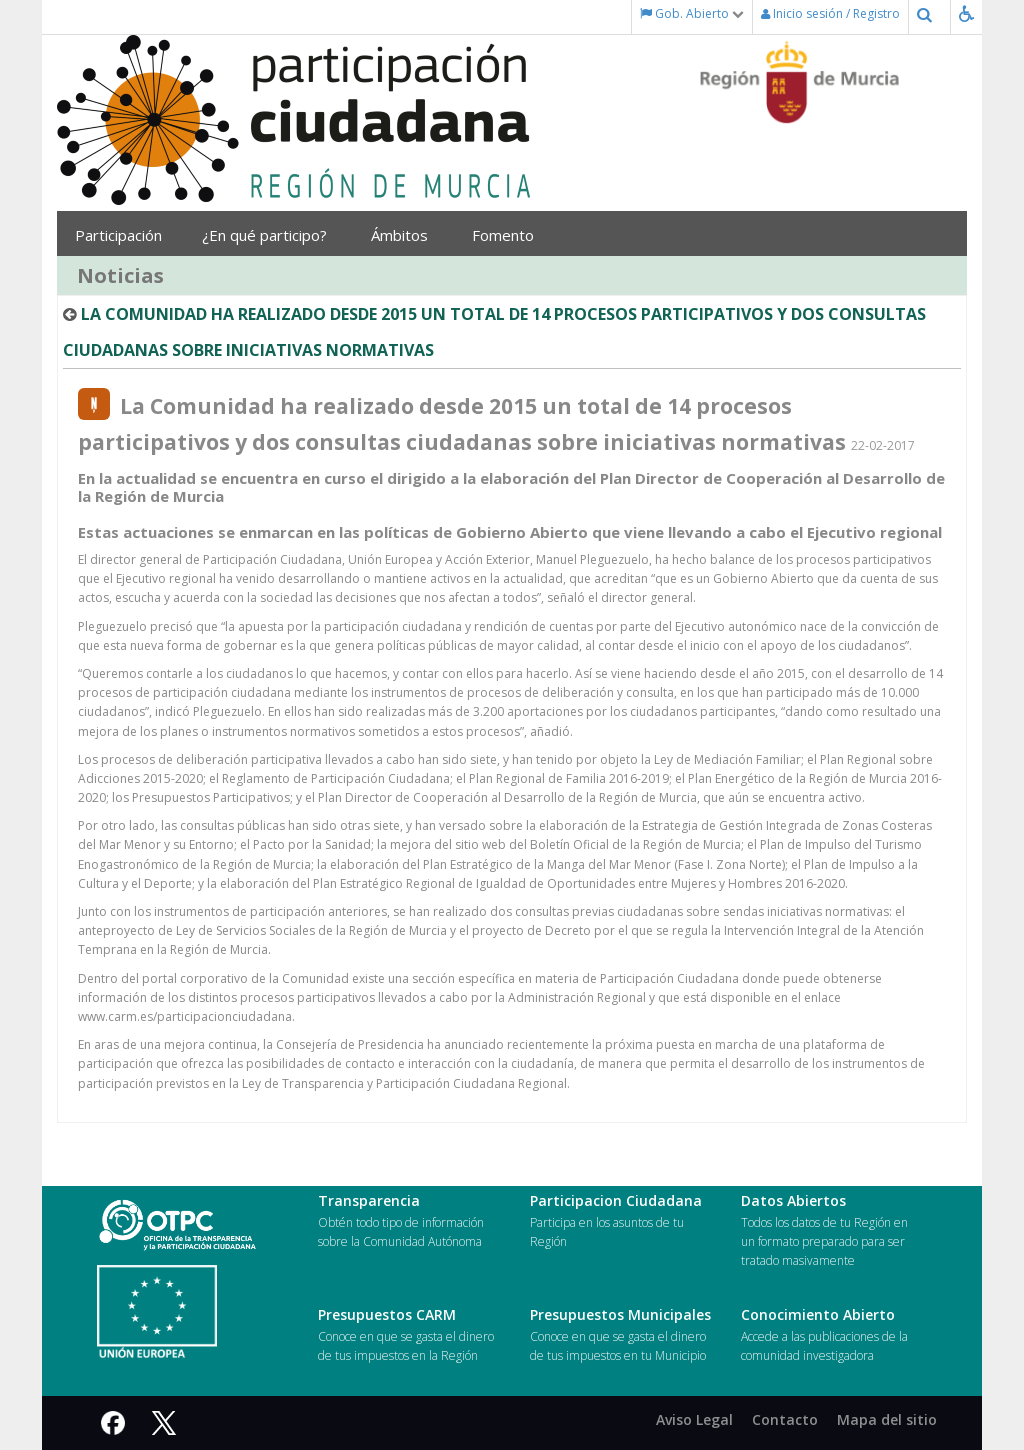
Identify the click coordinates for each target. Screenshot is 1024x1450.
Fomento (510, 235)
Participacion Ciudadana (616, 1200)
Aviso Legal (694, 1419)
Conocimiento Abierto (818, 1314)
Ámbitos (406, 235)
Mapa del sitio (887, 1419)
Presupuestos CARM (387, 1314)
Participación (123, 235)
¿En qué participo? (271, 235)
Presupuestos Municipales (620, 1314)
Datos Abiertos (793, 1200)
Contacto (785, 1419)
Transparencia (369, 1200)
